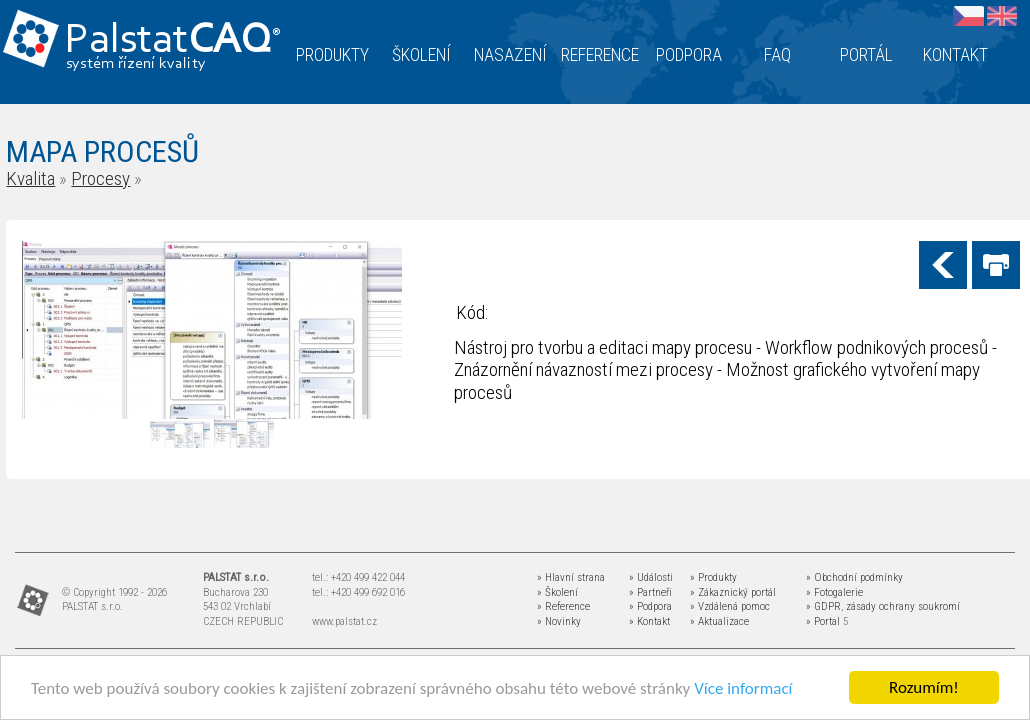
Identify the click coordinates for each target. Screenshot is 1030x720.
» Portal (823, 621)
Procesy (100, 178)
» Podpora (650, 606)
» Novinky (559, 621)
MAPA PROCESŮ (102, 151)
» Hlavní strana (571, 577)
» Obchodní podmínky (854, 577)
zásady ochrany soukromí (903, 606)
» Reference (563, 606)
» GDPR (823, 606)
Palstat (172, 41)
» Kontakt (649, 621)
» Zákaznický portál (733, 592)
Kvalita (30, 178)
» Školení (557, 592)
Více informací (743, 688)
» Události (651, 577)
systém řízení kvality (136, 64)
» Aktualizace (719, 621)
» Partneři (650, 592)
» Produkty (713, 577)
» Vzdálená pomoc (730, 606)
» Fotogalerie (834, 592)
